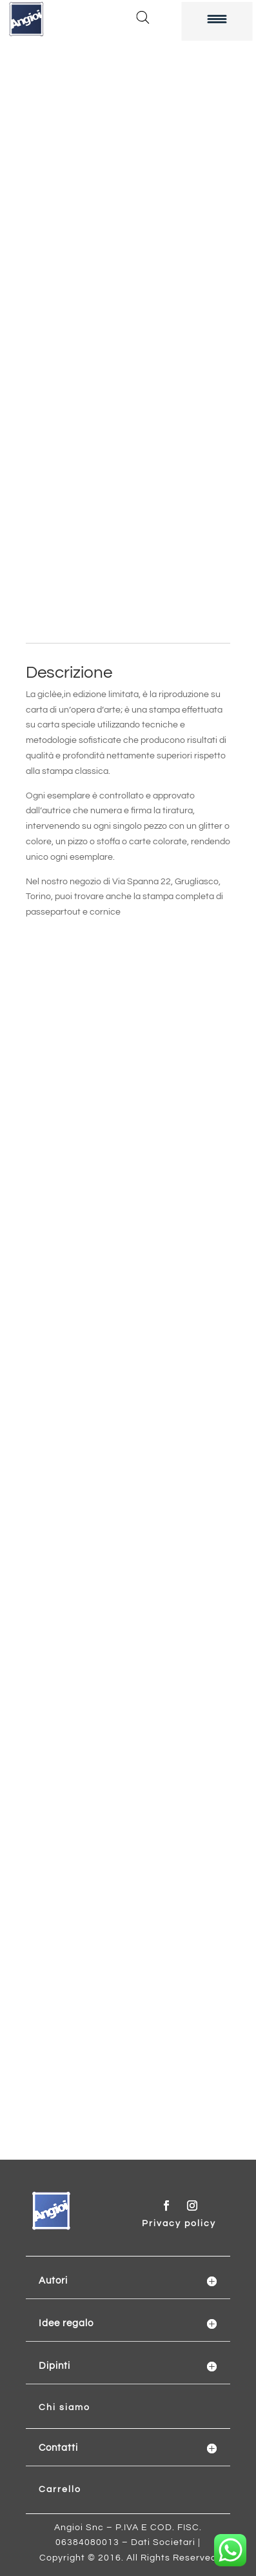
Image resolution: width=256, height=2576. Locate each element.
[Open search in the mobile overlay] (142, 17)
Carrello (60, 2489)
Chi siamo (64, 2407)
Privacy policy (179, 2223)
